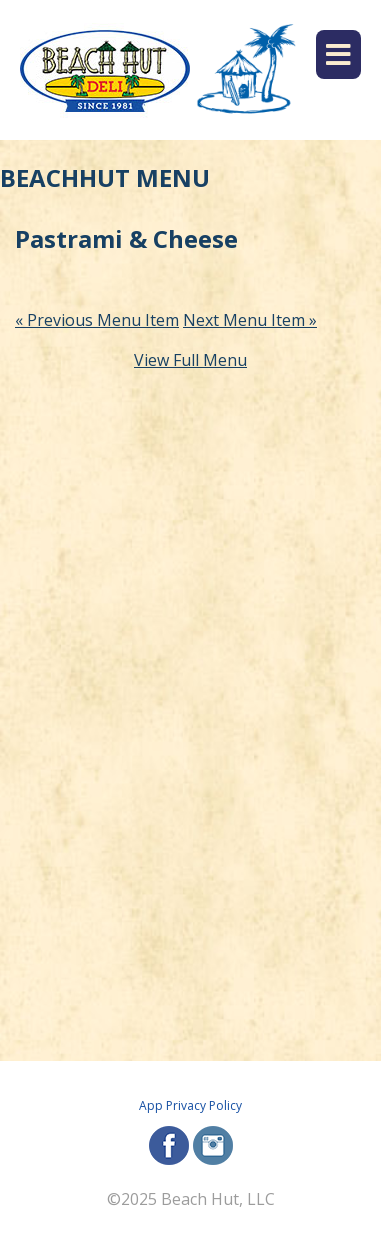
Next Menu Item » (250, 320)
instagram (213, 1145)
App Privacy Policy (190, 1105)
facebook (169, 1145)
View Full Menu (190, 360)
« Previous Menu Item (97, 320)
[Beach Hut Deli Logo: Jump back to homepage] (105, 70)
